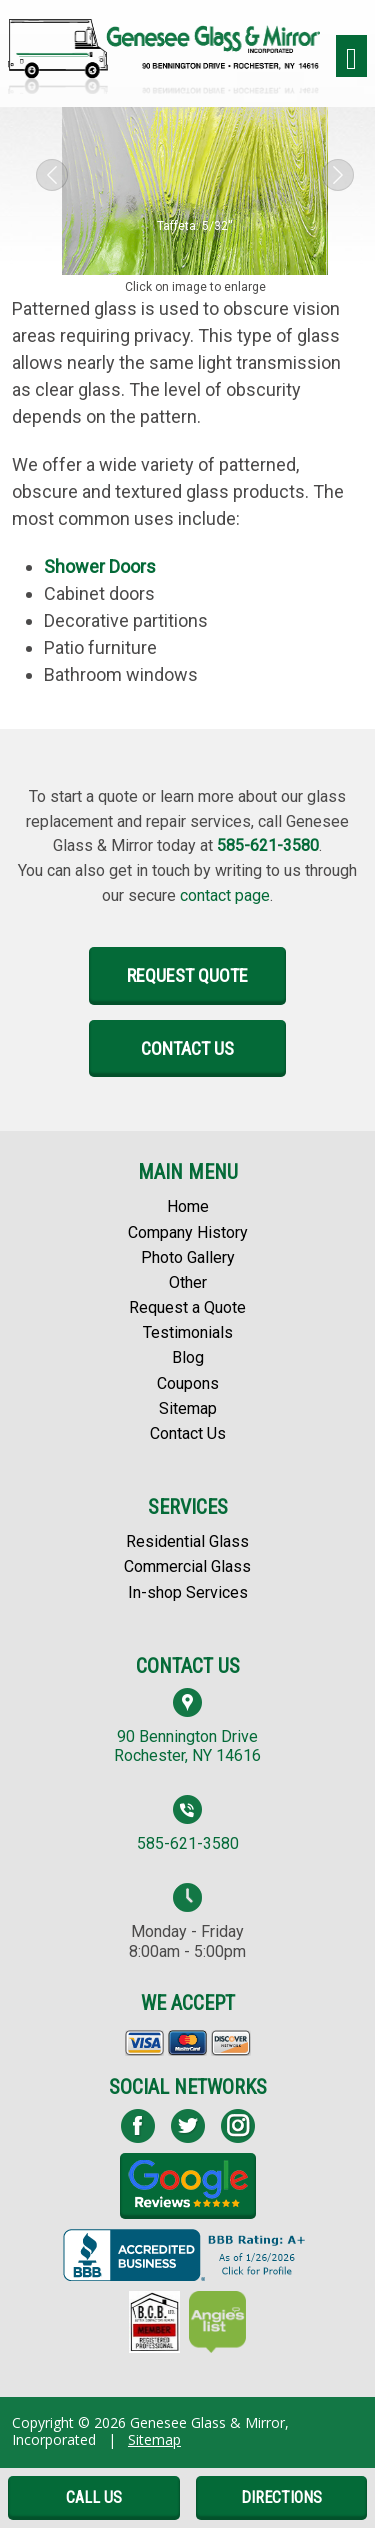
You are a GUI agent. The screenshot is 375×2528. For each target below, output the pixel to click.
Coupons (188, 1383)
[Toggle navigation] (351, 56)
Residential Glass (187, 1541)
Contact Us (187, 1048)
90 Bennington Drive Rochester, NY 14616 (187, 1746)
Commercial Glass (187, 1566)
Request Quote (187, 975)
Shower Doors (100, 566)
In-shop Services (188, 1592)
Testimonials (188, 1332)
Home (188, 1206)
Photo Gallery (188, 1257)
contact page (225, 895)
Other (188, 1282)
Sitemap (188, 1408)
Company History (188, 1232)
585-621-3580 (268, 845)
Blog (188, 1357)
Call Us (94, 2497)
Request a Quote (187, 1307)
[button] (52, 175)
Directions (281, 2497)
